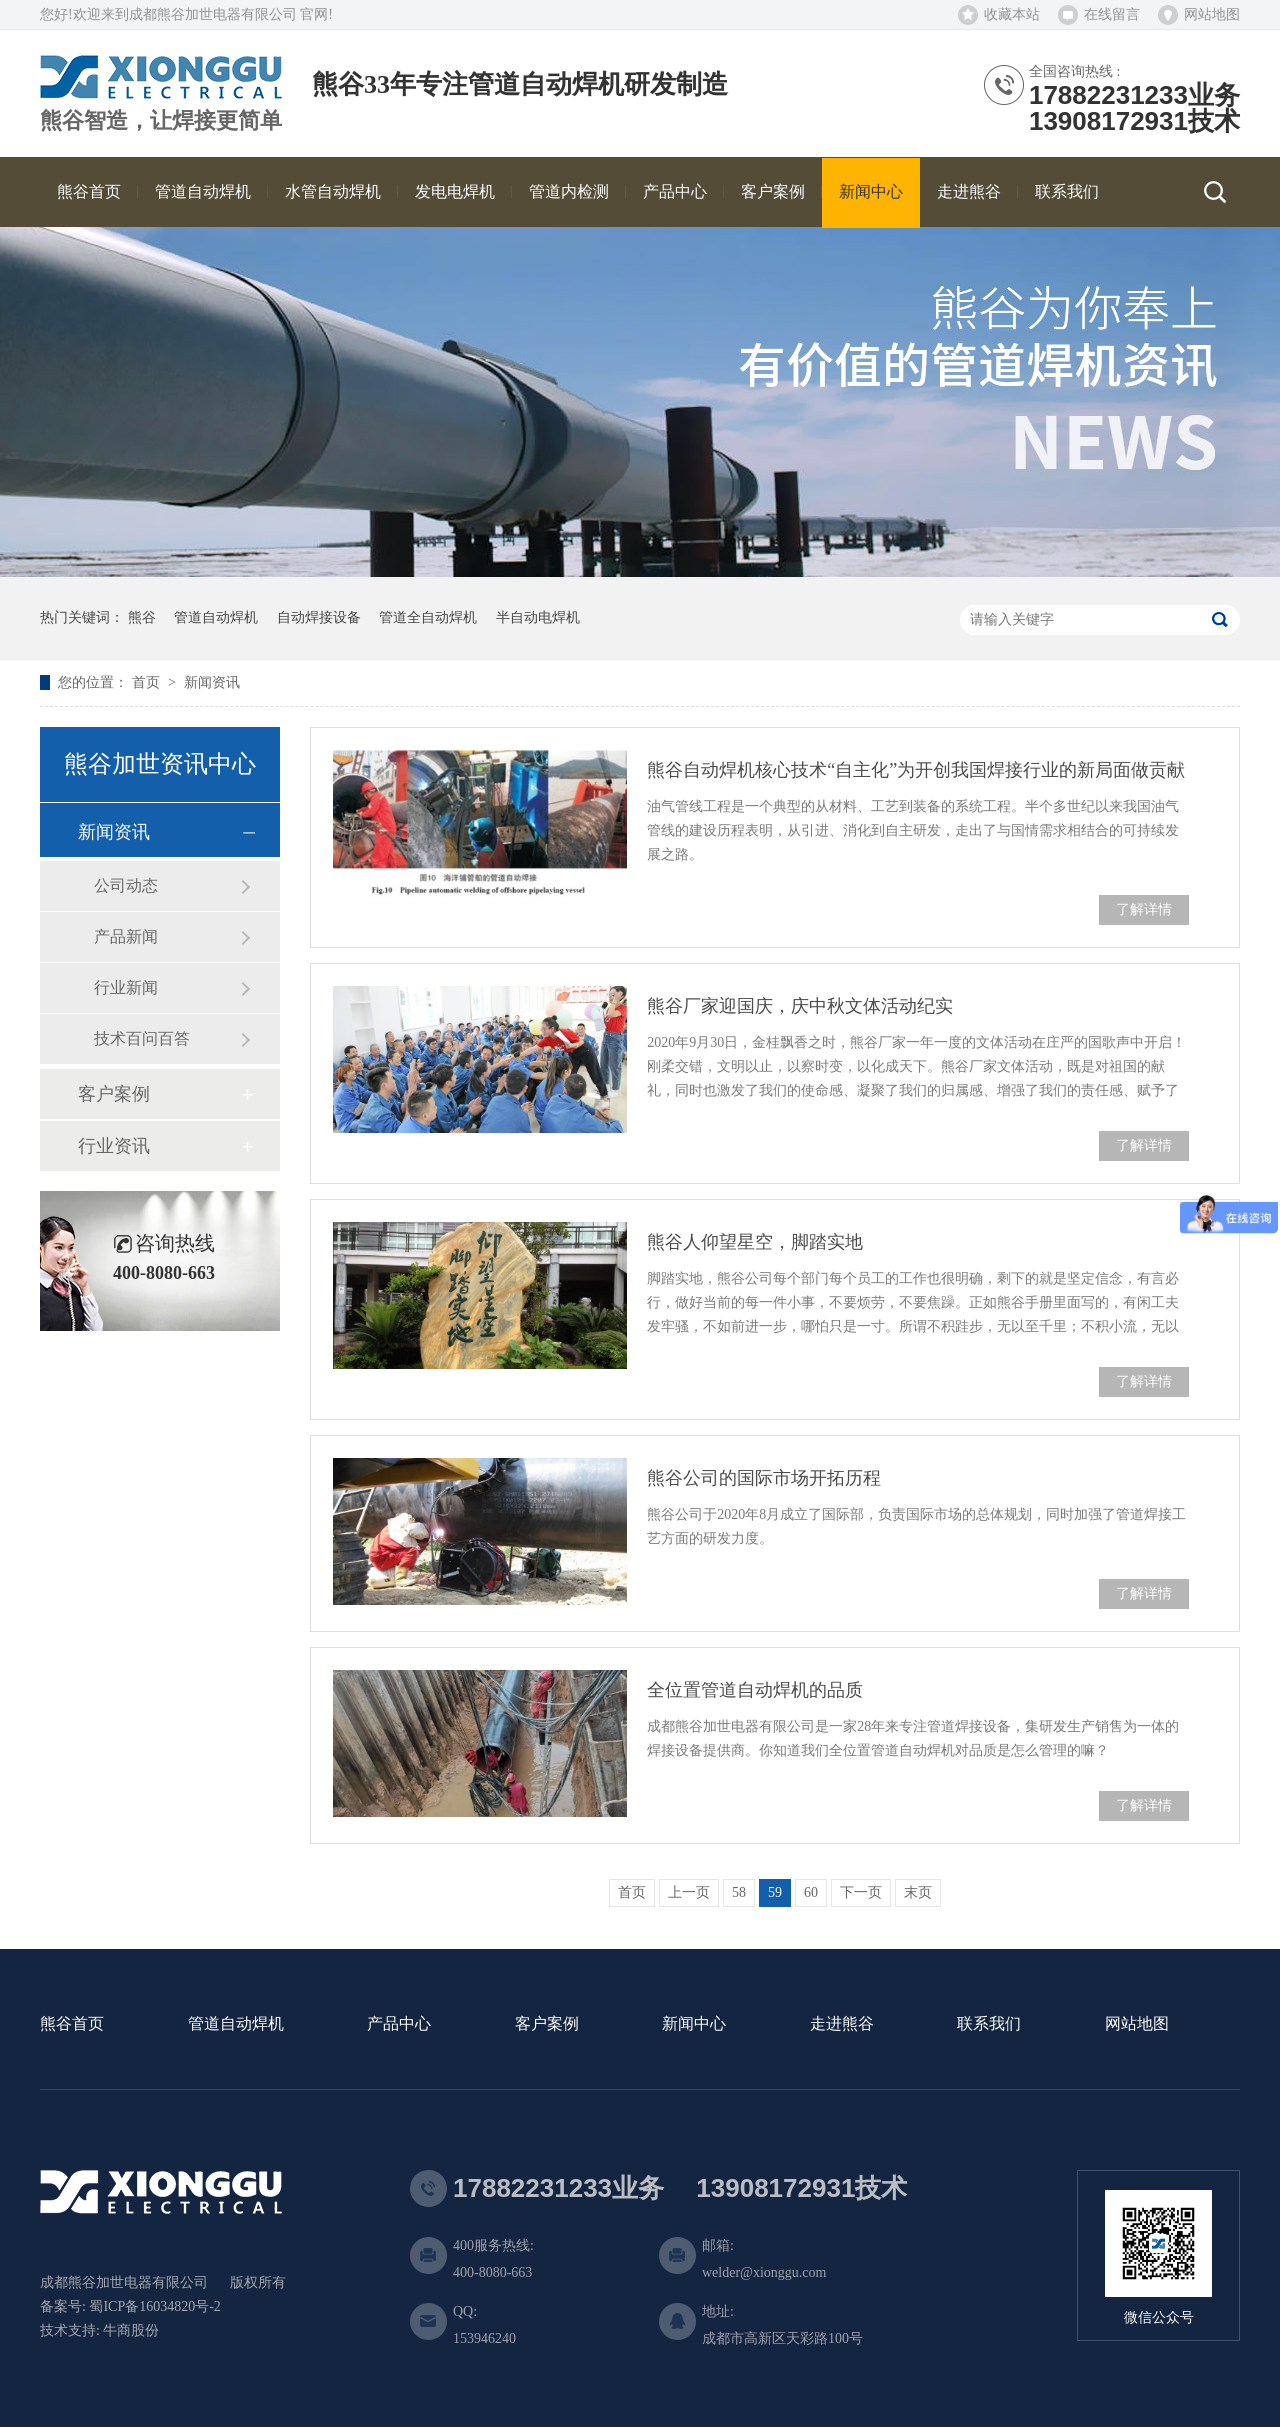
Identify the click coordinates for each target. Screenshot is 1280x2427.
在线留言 (1112, 14)
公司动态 (126, 885)
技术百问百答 (142, 1038)
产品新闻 (126, 936)
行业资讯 (114, 1146)
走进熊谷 (842, 2024)
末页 (918, 1892)
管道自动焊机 (216, 617)
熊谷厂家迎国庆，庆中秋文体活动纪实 (800, 1006)
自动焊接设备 (319, 617)
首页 (148, 682)
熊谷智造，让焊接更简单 (161, 121)
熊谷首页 (72, 2024)
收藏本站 (1012, 14)
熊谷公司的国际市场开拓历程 (764, 1478)
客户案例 (114, 1094)
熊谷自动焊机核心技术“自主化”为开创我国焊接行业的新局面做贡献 (916, 770)
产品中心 (399, 2024)
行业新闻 (126, 987)
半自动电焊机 (538, 617)
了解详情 (1144, 909)
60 (811, 1892)
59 (775, 1892)
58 (739, 1892)
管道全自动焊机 (428, 617)
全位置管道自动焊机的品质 (755, 1690)
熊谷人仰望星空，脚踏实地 (755, 1242)
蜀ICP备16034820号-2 (154, 2306)
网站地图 (1212, 14)
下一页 (861, 1892)
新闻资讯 (212, 682)
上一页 (689, 1892)
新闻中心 (694, 2024)
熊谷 (142, 617)
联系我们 (989, 2024)
